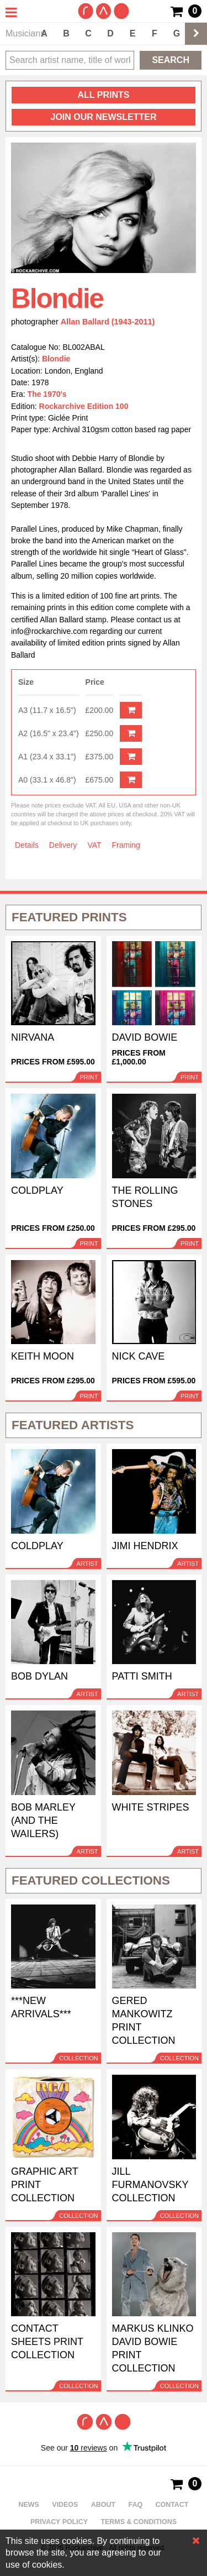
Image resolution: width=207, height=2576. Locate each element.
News (29, 2505)
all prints (104, 94)
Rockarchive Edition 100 (84, 406)
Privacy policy (59, 2522)
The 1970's (47, 394)
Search (170, 60)
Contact (172, 2505)
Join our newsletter (103, 117)
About (103, 2505)
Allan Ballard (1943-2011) (108, 321)
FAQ (136, 2505)
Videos (65, 2505)
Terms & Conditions (138, 2522)
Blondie (56, 358)
